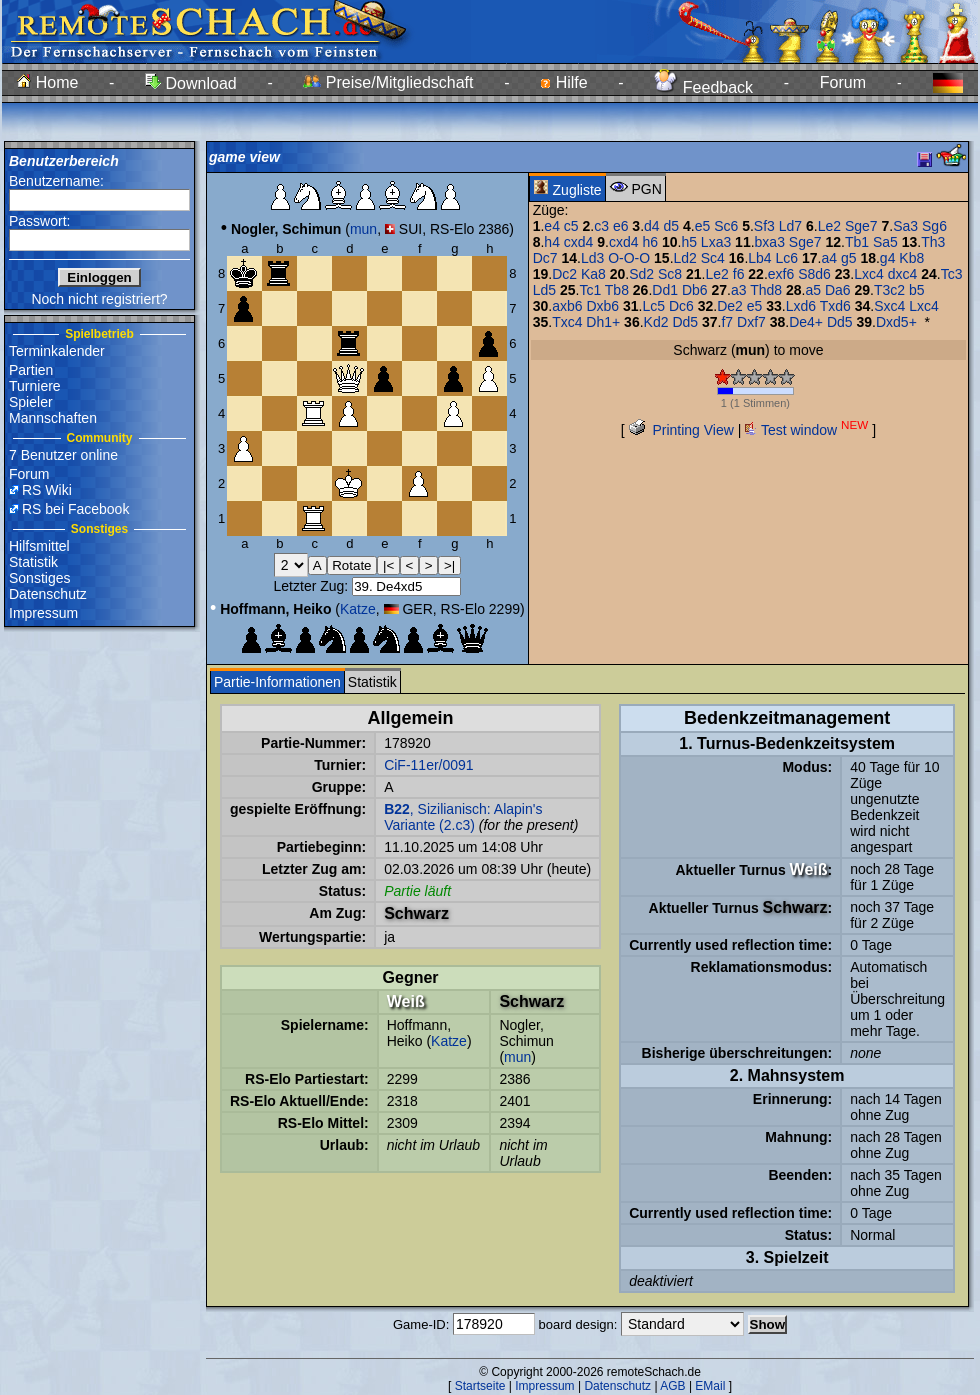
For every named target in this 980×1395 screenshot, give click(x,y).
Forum (843, 82)
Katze (358, 609)
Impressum (43, 613)
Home (47, 82)
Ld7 (790, 226)
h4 (552, 242)
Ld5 (544, 290)
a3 (739, 290)
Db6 (695, 290)
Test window (806, 430)
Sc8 (670, 274)
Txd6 (835, 306)
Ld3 (592, 258)
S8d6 (814, 274)
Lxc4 (869, 274)
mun (363, 229)
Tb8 (617, 290)
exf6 (781, 274)
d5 (672, 226)
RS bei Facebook (75, 509)
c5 (571, 226)
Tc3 (952, 274)
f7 (727, 322)
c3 (601, 226)
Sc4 (713, 258)
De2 (730, 306)
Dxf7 (751, 322)
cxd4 (579, 242)
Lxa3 (716, 242)
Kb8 (911, 258)
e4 (552, 226)
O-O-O (629, 258)
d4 (652, 226)
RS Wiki (47, 490)
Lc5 (653, 306)
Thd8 (766, 290)
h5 (689, 242)
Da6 (838, 290)
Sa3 (905, 226)
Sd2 (641, 274)
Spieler (31, 402)
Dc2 (564, 274)
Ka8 (593, 274)
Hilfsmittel (39, 546)
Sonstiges (39, 578)
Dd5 (685, 322)
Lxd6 (801, 306)
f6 (739, 274)
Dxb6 (602, 306)
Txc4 (567, 322)
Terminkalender (57, 351)
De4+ (806, 322)
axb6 (567, 306)
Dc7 (545, 258)
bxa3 (770, 242)
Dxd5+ (896, 322)
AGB (672, 1386)
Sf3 (764, 226)
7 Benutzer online (63, 455)
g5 (849, 258)
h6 (650, 242)
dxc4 (903, 274)
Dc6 (681, 306)
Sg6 (934, 226)
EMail (710, 1386)
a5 (813, 290)
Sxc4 (889, 306)
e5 (703, 226)
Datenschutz (48, 594)
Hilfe (563, 82)
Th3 (933, 242)
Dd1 (665, 290)
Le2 (829, 226)
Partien (31, 370)
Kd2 (656, 322)
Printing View (681, 430)
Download (191, 83)
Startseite (480, 1386)
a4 (829, 258)
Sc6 (726, 226)
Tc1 (590, 290)
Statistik (33, 562)
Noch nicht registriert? (99, 299)
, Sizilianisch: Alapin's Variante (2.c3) (463, 817)
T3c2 (889, 290)
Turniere (35, 386)
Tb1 (857, 242)
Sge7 (861, 226)
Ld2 (685, 258)
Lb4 (759, 258)
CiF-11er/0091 (429, 765)
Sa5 (885, 242)
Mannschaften (53, 418)
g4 (888, 258)
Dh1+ (603, 322)
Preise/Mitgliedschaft (388, 82)
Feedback (703, 87)
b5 (917, 290)
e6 (621, 226)
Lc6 (787, 258)
